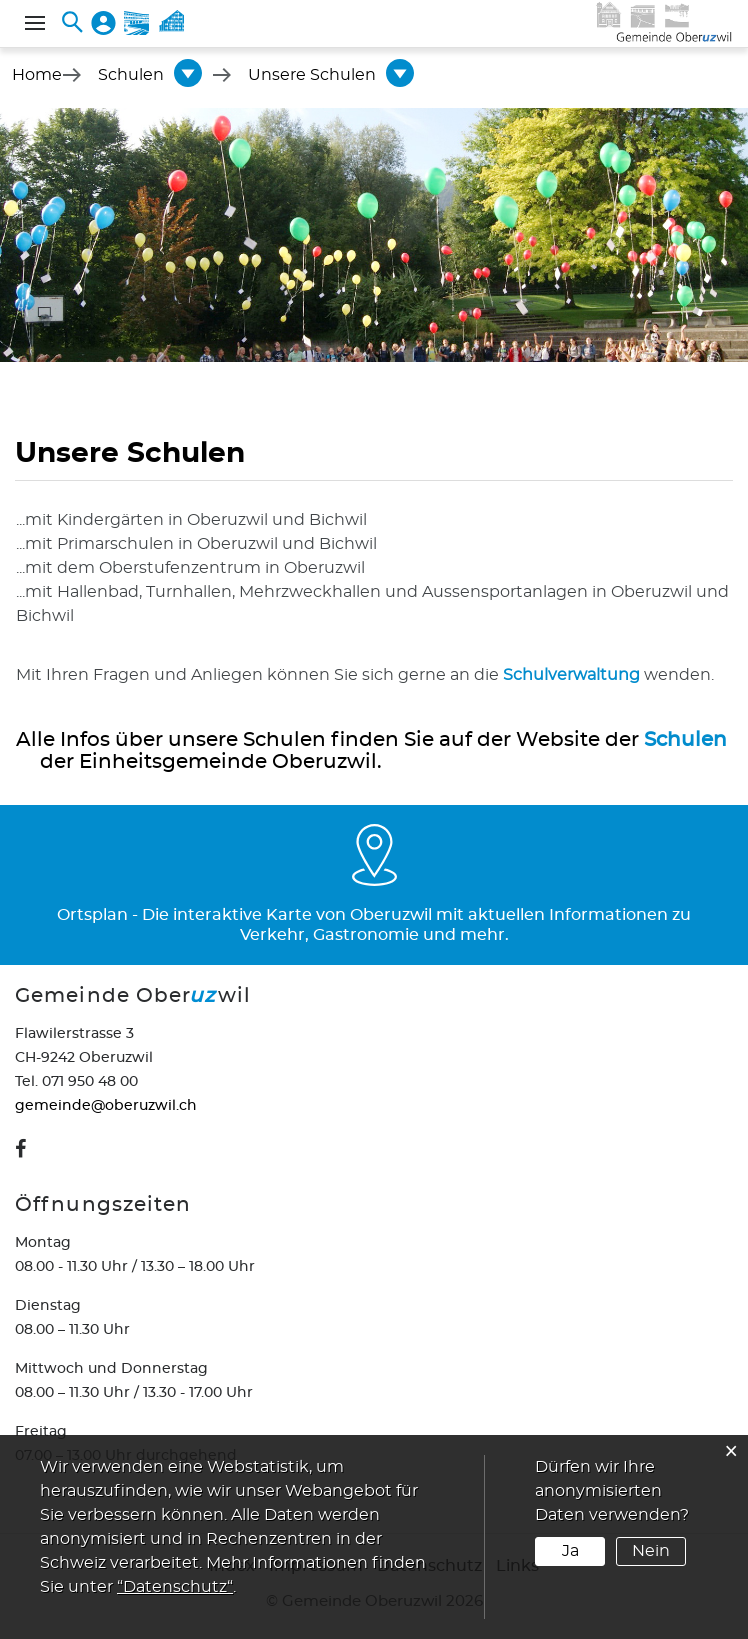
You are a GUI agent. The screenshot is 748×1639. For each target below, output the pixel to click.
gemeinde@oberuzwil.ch (106, 1106)
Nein (651, 1551)
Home (37, 75)
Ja (570, 1551)
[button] (131, 75)
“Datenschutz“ (175, 1587)
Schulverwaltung (571, 675)
